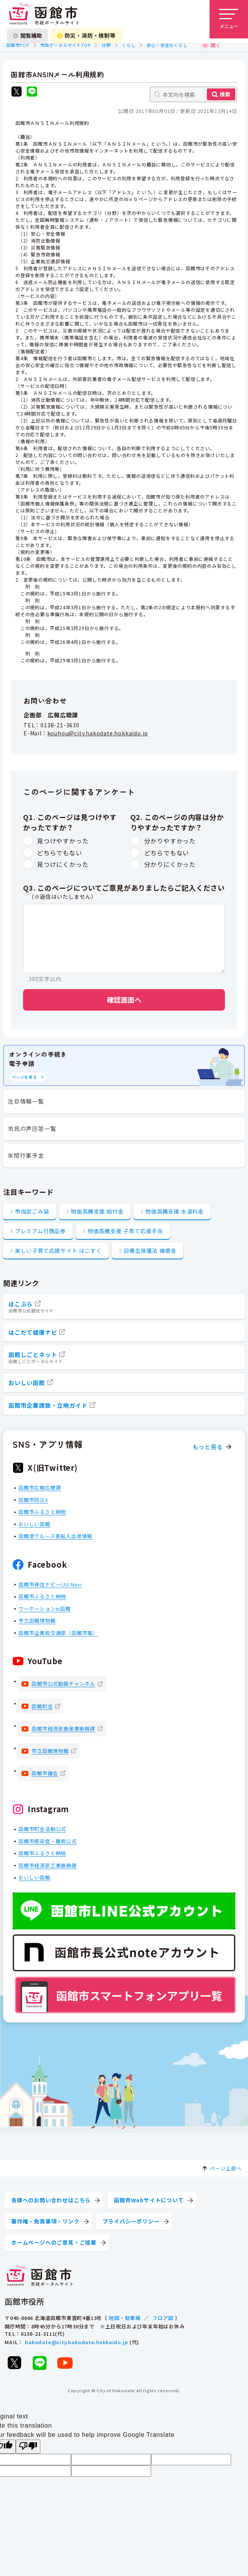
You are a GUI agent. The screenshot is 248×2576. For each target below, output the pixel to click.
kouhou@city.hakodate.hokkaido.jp (97, 733)
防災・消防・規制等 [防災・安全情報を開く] (86, 35)
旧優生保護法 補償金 (149, 1250)
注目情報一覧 (26, 1101)
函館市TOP (17, 45)
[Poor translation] (28, 2447)
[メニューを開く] (229, 19)
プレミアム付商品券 (40, 1231)
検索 (225, 94)
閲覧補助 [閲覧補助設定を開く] (27, 35)
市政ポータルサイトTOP (65, 45)
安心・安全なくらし (166, 45)
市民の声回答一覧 (32, 1128)
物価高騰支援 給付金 (97, 1211)
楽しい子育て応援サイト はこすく (58, 1250)
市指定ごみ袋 (32, 1211)
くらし (128, 45)
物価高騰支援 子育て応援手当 (125, 1231)
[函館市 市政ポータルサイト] (44, 14)
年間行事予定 (26, 1155)
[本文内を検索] (193, 94)
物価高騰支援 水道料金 (174, 1211)
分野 (106, 45)
